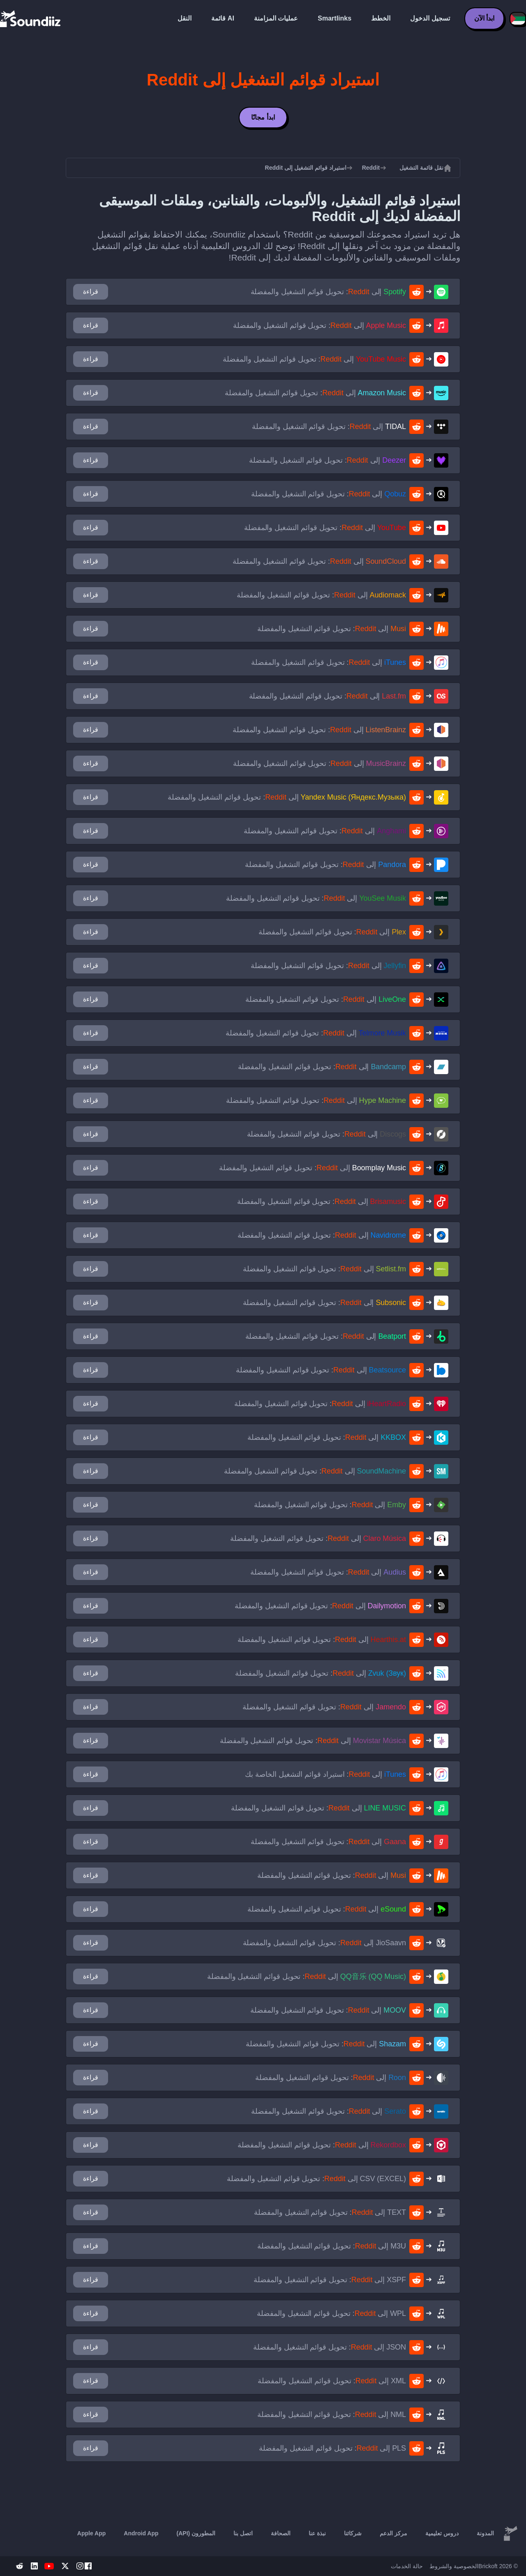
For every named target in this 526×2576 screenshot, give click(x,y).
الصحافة (281, 2533)
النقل (184, 18)
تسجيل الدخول (430, 18)
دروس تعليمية (442, 2533)
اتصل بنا (243, 2533)
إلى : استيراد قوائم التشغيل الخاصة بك (325, 1774)
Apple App (91, 2533)
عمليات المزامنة (276, 18)
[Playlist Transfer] (31, 18)
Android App (141, 2533)
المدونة (485, 2533)
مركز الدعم (393, 2533)
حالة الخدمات (407, 2566)
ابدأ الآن (484, 18)
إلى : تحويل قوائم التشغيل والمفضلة (328, 292)
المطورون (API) (196, 2533)
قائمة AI (222, 18)
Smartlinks (334, 18)
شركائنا (353, 2533)
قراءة (90, 291)
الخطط (380, 18)
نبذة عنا (317, 2533)
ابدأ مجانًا (263, 117)
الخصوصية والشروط (453, 2566)
